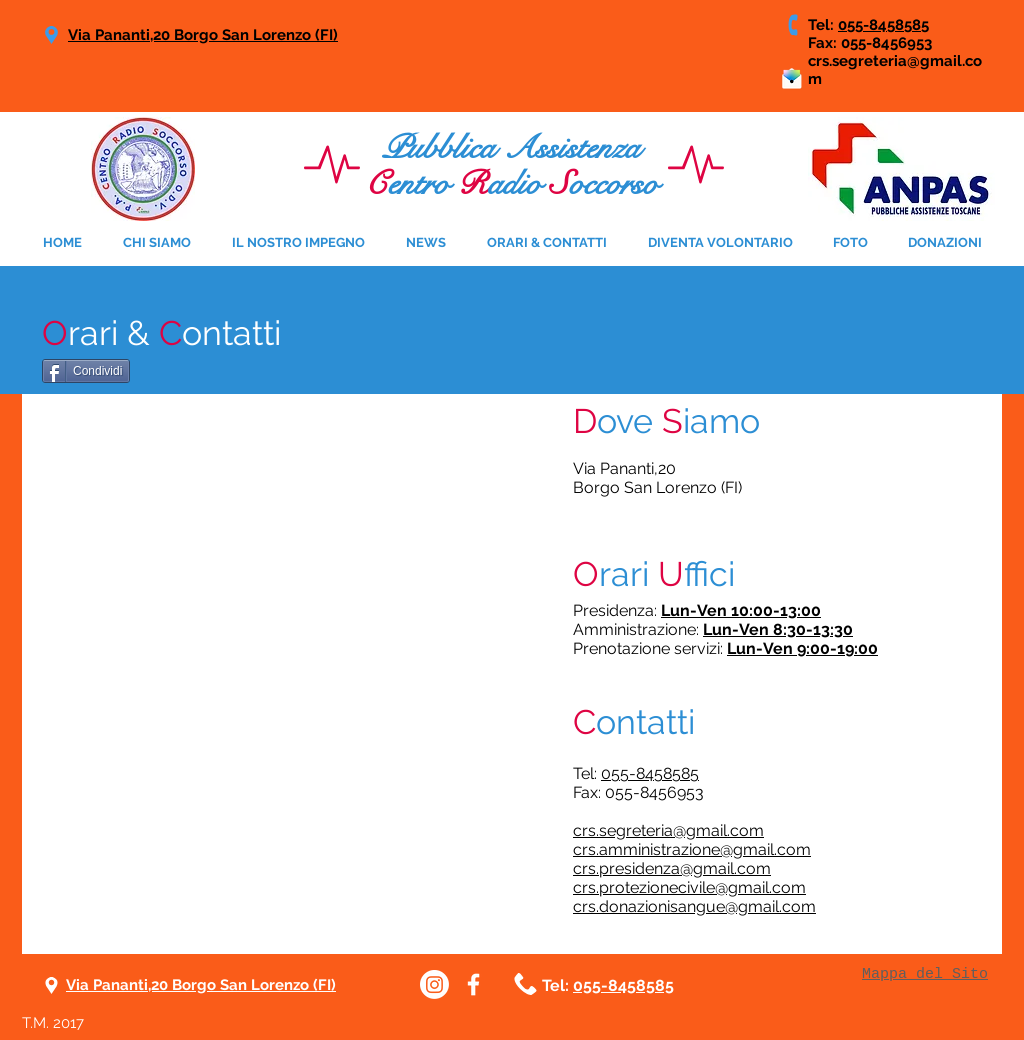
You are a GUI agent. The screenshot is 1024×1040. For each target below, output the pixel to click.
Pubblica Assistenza (511, 148)
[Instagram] (434, 984)
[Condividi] (86, 371)
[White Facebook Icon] (473, 984)
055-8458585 (883, 25)
